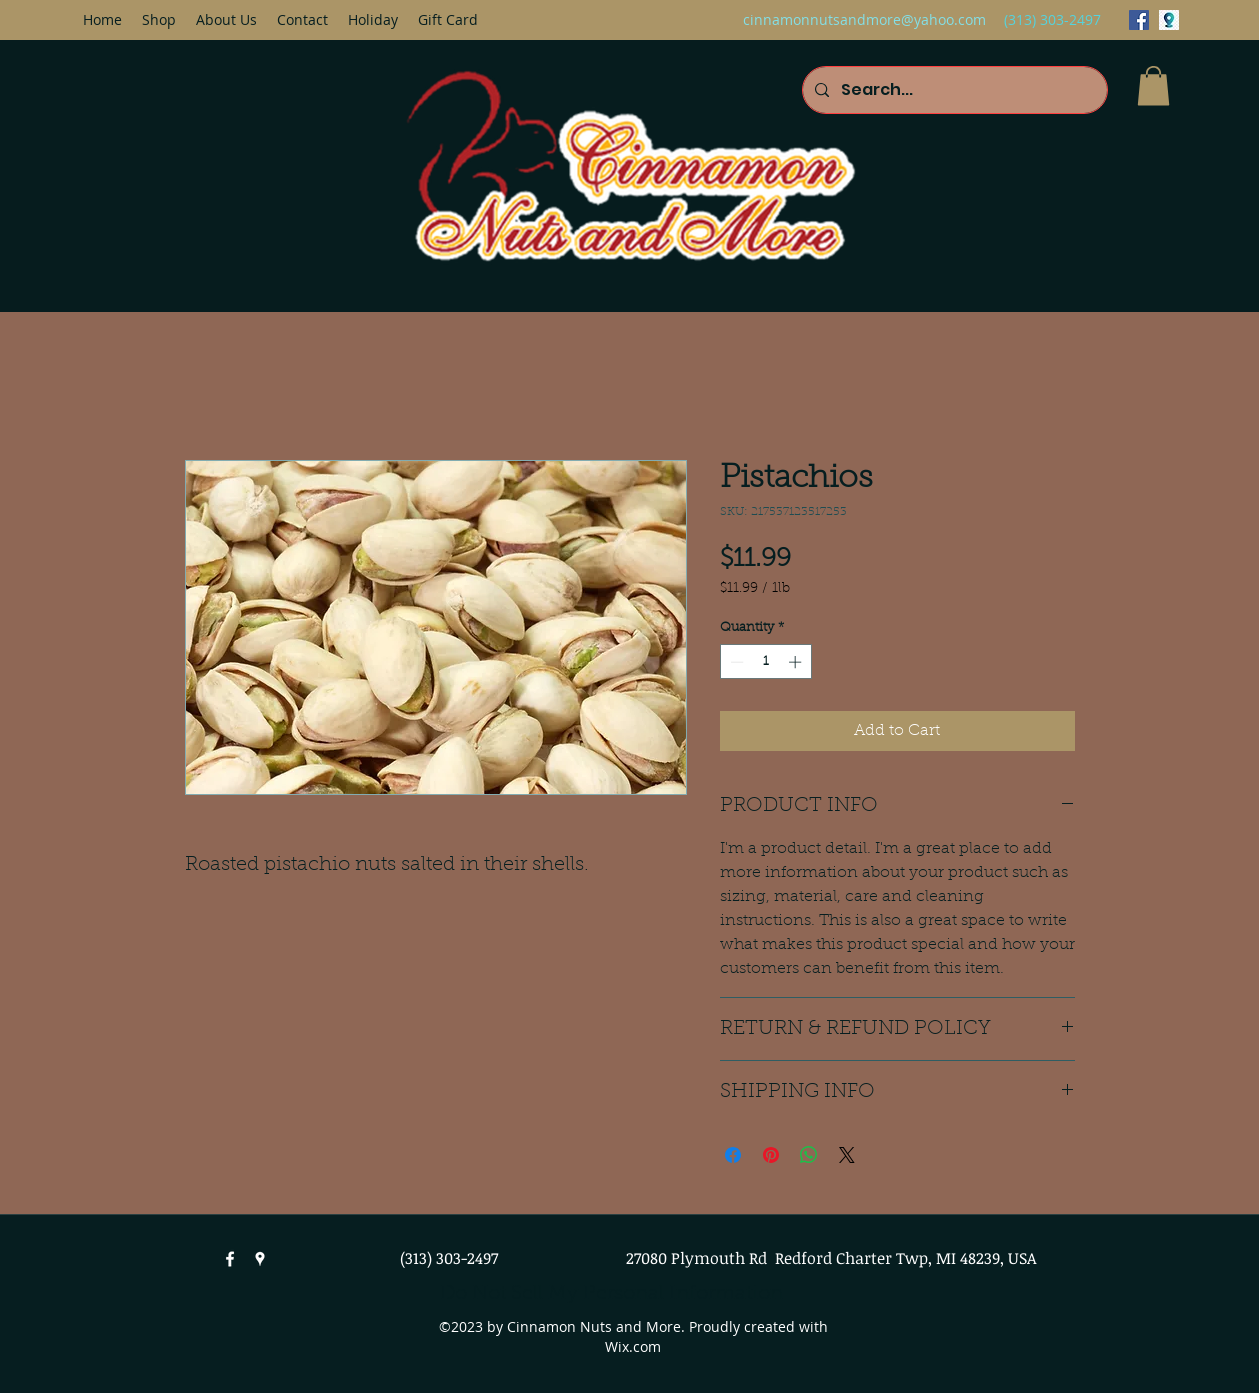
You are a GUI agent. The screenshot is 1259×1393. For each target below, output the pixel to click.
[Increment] (797, 662)
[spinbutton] (765, 662)
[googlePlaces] (1169, 20)
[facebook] (1139, 20)
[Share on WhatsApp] (809, 1155)
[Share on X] (847, 1155)
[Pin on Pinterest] (771, 1155)
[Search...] (953, 90)
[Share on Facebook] (733, 1155)
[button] (1153, 85)
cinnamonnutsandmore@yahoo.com (864, 19)
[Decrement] (735, 662)
